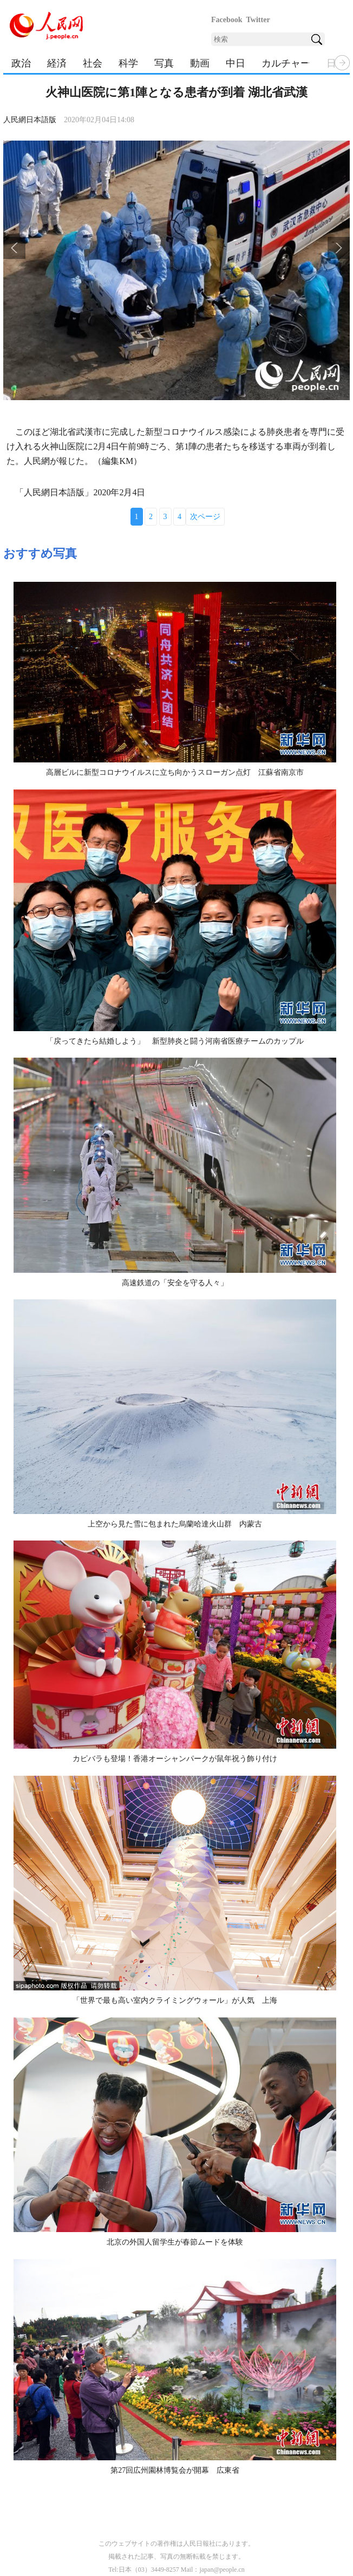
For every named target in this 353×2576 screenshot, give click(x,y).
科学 (128, 63)
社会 (92, 63)
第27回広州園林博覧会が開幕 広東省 (174, 2470)
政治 (21, 63)
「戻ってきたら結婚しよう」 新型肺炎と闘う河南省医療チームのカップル (175, 1041)
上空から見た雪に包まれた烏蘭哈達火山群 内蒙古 (175, 1524)
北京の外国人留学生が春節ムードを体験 (175, 2242)
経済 (57, 63)
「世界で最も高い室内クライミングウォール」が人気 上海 (175, 2000)
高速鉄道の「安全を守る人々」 (175, 1283)
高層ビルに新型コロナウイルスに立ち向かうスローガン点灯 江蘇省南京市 (175, 772)
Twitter (258, 20)
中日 (235, 63)
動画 (200, 63)
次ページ (205, 517)
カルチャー (286, 63)
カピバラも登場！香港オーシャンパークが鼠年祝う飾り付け (175, 1759)
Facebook (227, 20)
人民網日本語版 (29, 120)
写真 (164, 63)
